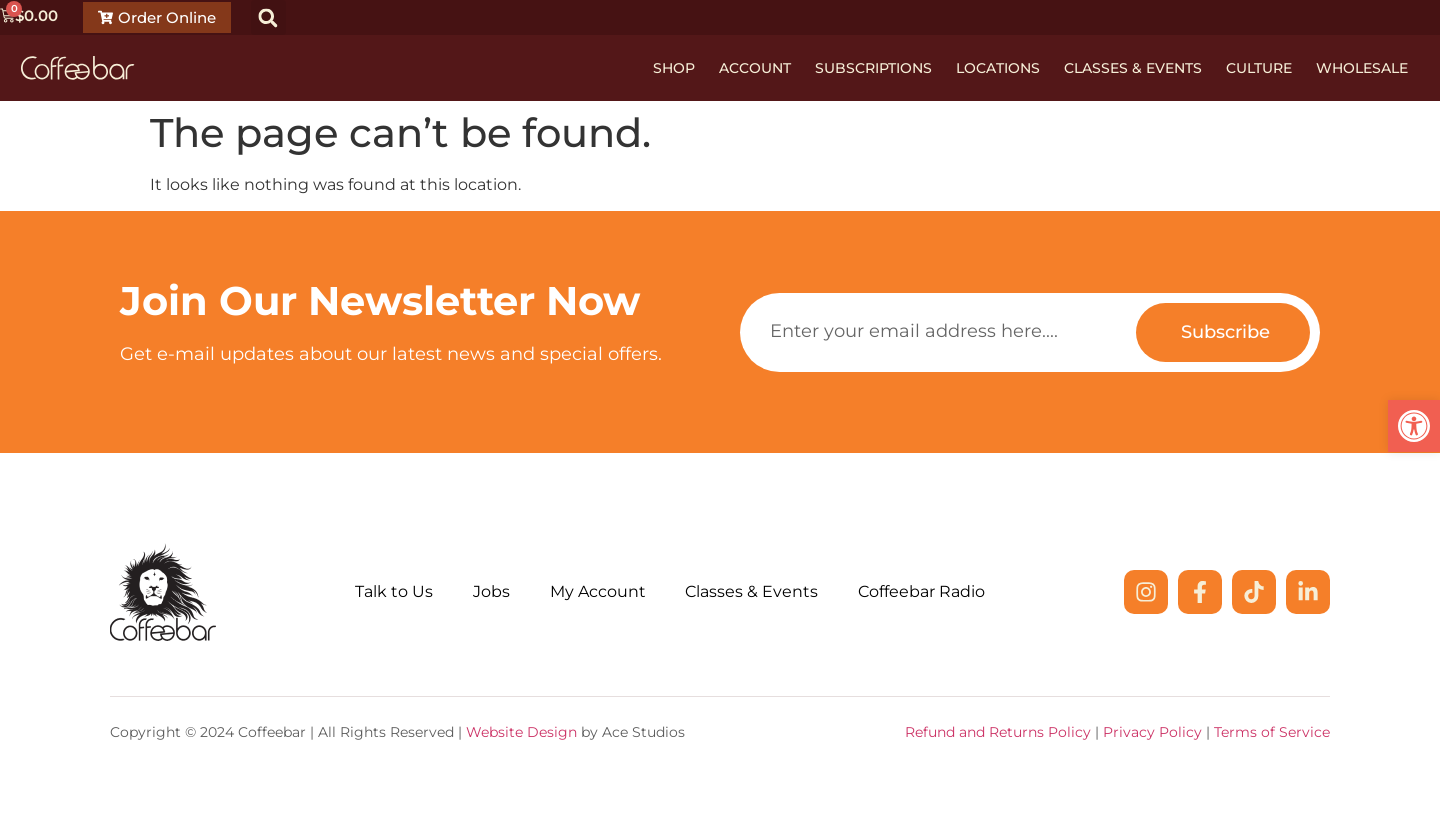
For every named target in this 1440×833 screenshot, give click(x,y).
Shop (674, 68)
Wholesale (1362, 68)
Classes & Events (1133, 68)
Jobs (491, 591)
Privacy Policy (1152, 732)
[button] (268, 17)
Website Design (521, 732)
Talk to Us (394, 591)
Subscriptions (873, 68)
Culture (1259, 68)
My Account (598, 591)
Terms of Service (1272, 732)
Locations (998, 68)
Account (755, 68)
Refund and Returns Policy (998, 732)
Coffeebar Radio (922, 591)
